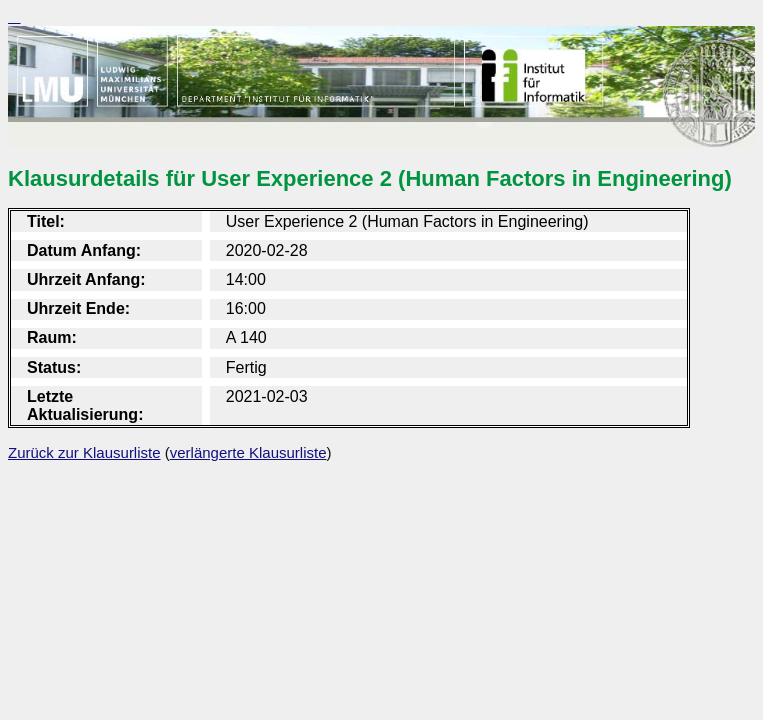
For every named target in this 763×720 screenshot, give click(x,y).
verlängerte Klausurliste (248, 452)
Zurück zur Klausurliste (84, 452)
